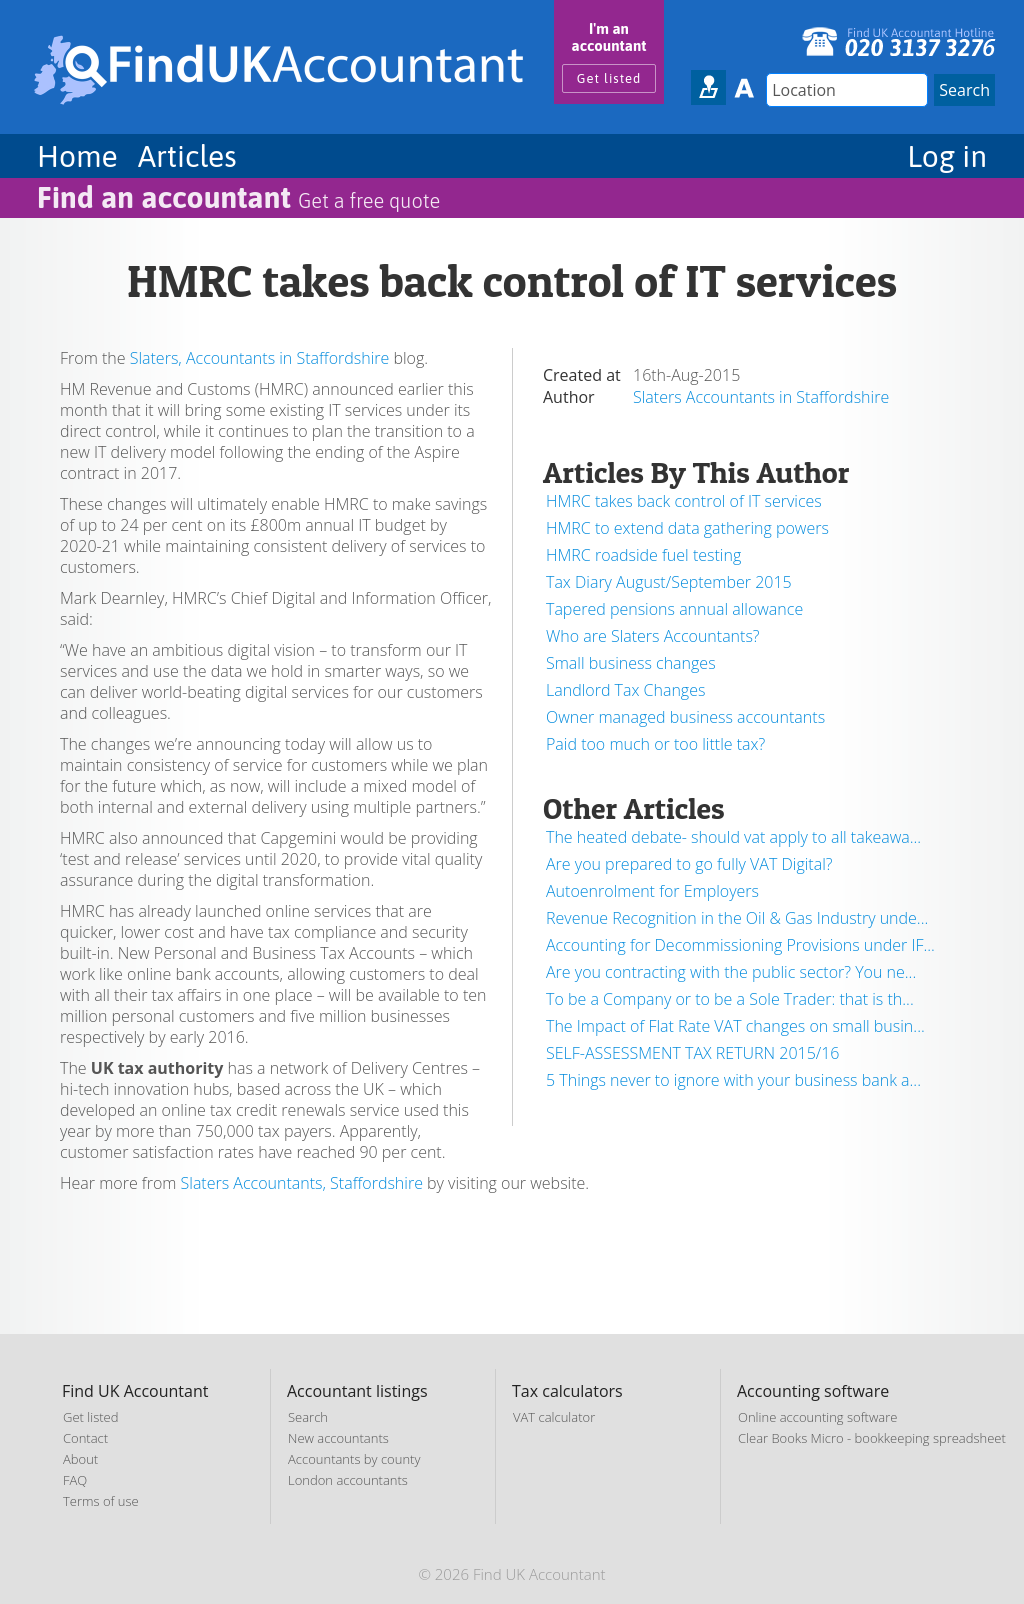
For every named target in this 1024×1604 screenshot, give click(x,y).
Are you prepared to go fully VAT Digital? (689, 864)
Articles (187, 156)
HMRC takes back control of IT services (684, 501)
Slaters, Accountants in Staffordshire (260, 358)
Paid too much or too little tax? (655, 744)
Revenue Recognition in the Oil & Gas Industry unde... (737, 918)
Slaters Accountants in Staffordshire (761, 397)
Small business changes (631, 663)
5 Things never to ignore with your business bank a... (733, 1080)
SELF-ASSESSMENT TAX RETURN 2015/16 (693, 1053)
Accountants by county (354, 1459)
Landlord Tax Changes (625, 690)
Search (308, 1417)
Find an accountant (238, 197)
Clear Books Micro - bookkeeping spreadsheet (872, 1438)
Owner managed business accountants (685, 717)
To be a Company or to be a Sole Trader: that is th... (730, 999)
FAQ (75, 1480)
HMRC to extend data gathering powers (687, 528)
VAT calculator (554, 1417)
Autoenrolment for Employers (652, 891)
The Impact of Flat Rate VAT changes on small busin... (735, 1026)
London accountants (348, 1480)
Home (77, 156)
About (80, 1459)
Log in (947, 156)
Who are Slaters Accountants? (653, 636)
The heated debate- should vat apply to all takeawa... (733, 837)
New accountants (338, 1438)
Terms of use (101, 1501)
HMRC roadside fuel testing (643, 555)
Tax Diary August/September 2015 (669, 582)
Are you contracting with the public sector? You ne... (731, 972)
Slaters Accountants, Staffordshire (302, 1183)
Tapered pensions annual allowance (674, 609)
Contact (85, 1438)
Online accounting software (817, 1417)
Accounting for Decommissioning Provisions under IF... (740, 945)
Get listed (609, 78)
